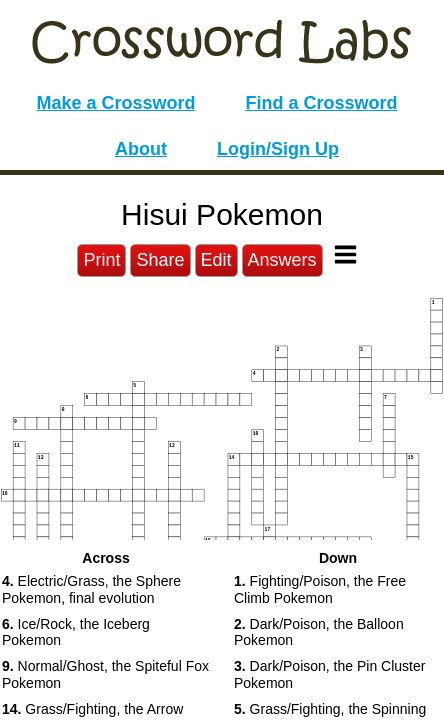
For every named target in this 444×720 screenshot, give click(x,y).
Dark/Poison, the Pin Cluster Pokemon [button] (329, 674)
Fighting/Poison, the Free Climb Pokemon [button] (320, 589)
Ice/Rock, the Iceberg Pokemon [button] (76, 632)
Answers (282, 260)
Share (160, 260)
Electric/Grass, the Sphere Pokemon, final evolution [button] (91, 589)
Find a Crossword (322, 103)
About (141, 149)
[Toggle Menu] (345, 254)
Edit (216, 260)
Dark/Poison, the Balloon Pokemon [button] (319, 632)
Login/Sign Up (278, 149)
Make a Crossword (115, 103)
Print (101, 260)
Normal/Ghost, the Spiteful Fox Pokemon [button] (105, 674)
